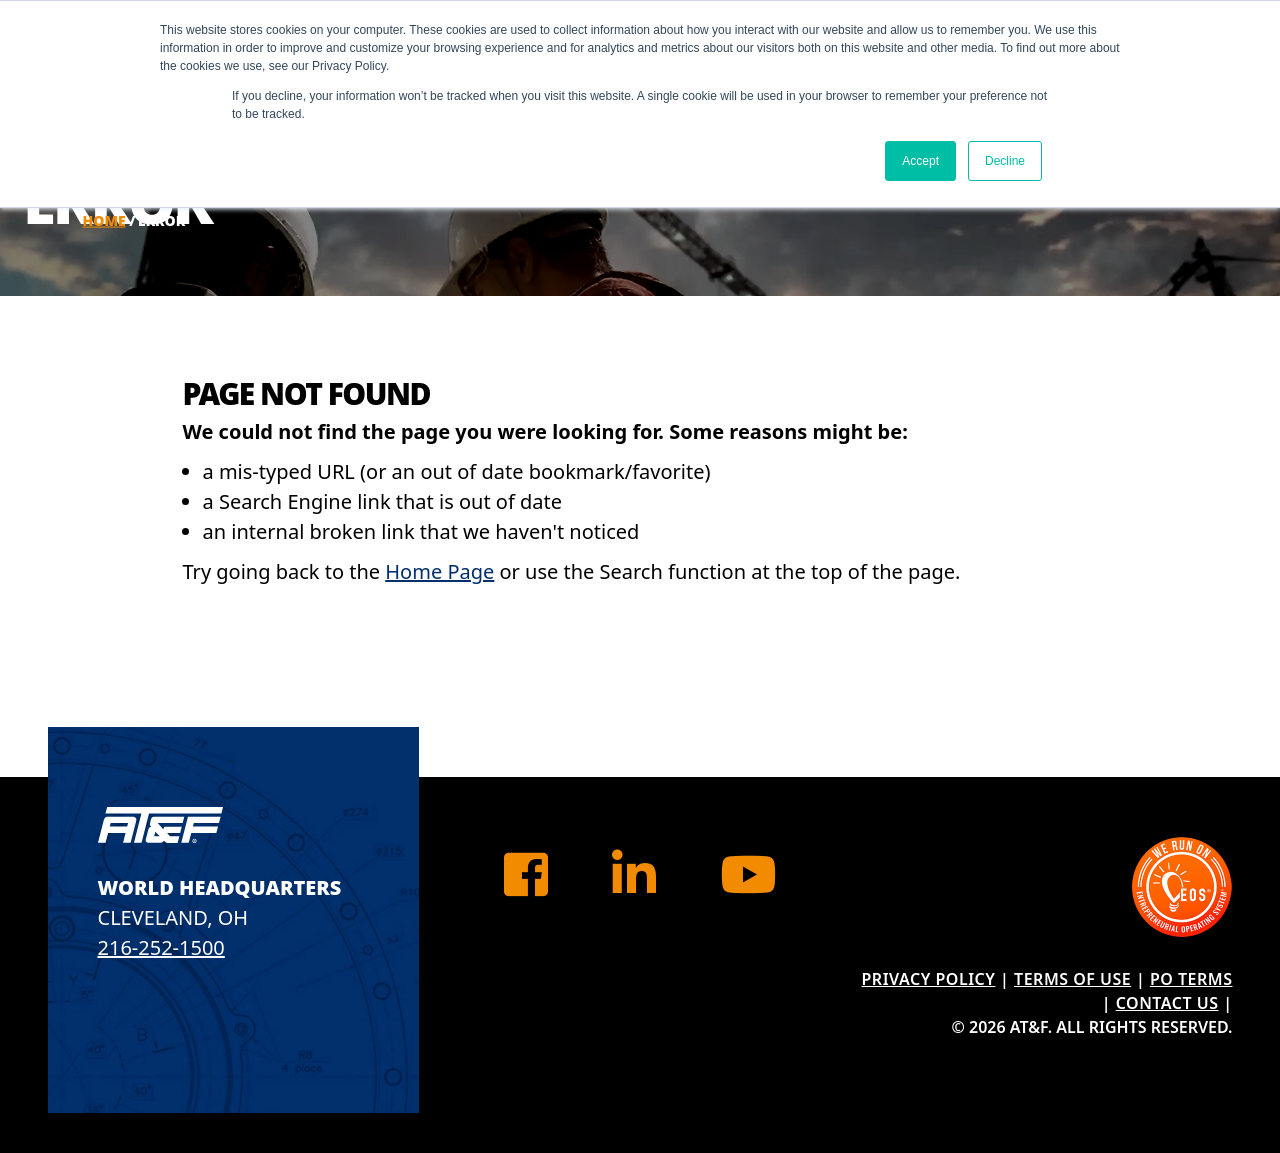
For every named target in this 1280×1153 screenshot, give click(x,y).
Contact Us (1167, 1003)
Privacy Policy (929, 979)
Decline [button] (1005, 161)
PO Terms (1191, 979)
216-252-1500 (161, 947)
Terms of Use (1072, 979)
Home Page (439, 571)
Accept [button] (920, 161)
